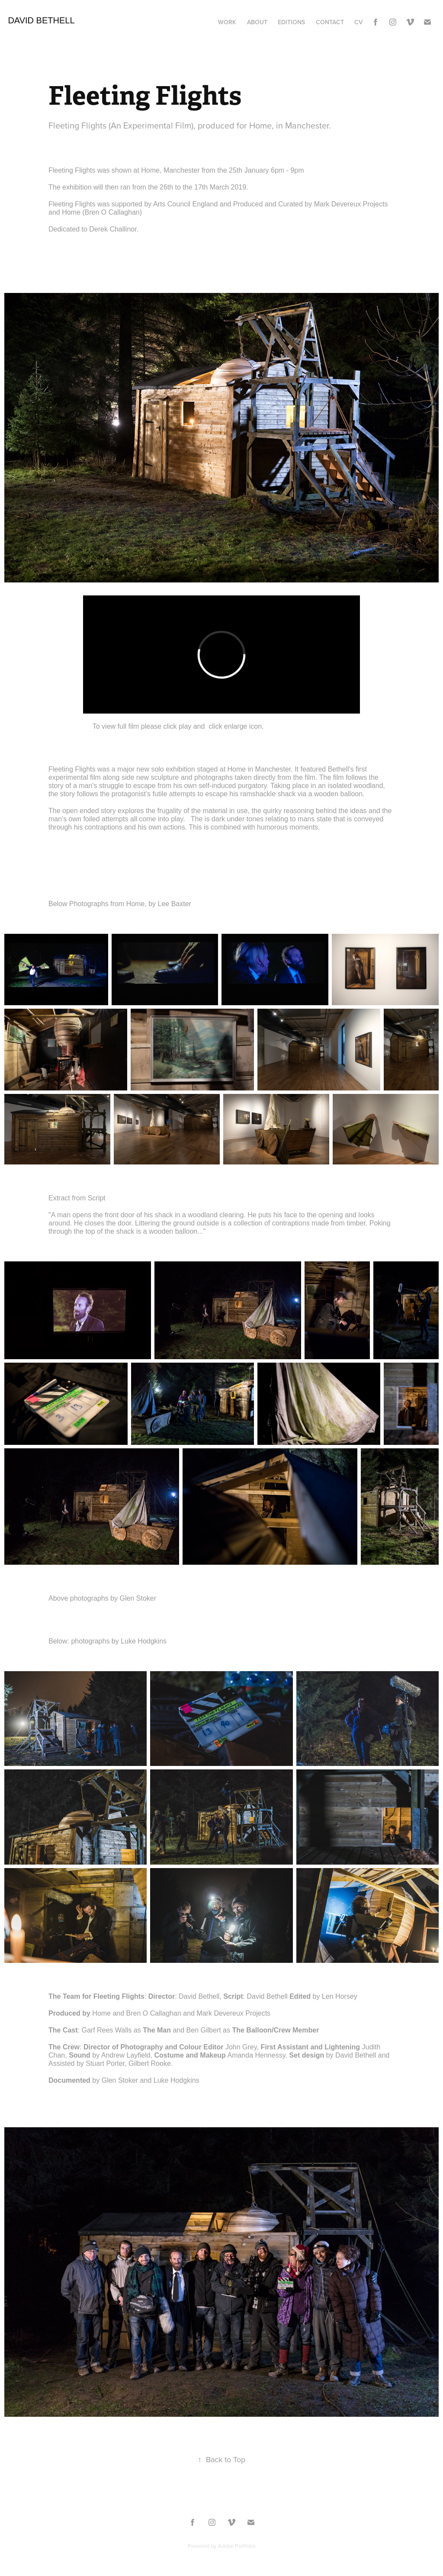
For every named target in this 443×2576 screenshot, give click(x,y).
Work (227, 22)
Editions (291, 22)
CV (358, 22)
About (257, 22)
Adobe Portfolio (236, 2546)
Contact (330, 22)
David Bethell (41, 20)
